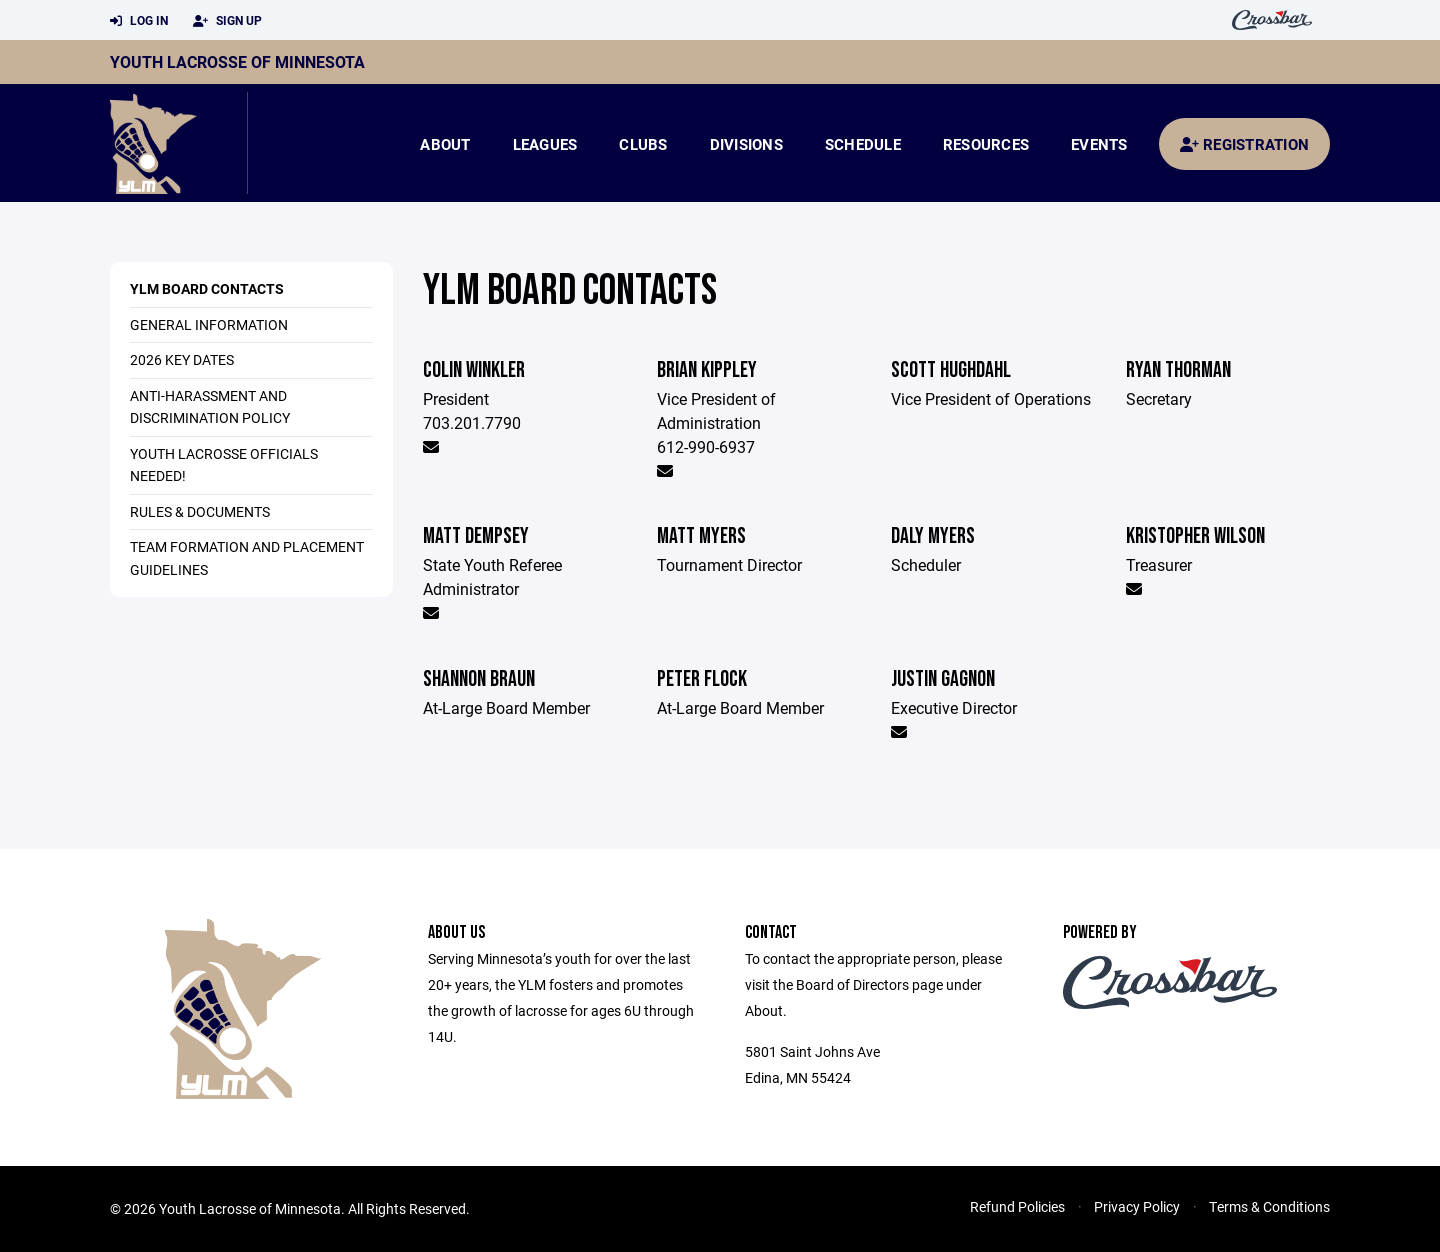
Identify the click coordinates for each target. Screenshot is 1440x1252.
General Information (209, 324)
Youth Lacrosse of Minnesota (237, 61)
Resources (986, 144)
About (445, 144)
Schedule (863, 144)
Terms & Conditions (1269, 1206)
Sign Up (227, 21)
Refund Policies (1017, 1206)
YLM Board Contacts (207, 288)
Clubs (643, 144)
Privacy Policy (1137, 1206)
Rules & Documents (200, 511)
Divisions (746, 144)
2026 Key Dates (182, 359)
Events (1099, 144)
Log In (139, 21)
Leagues (545, 144)
